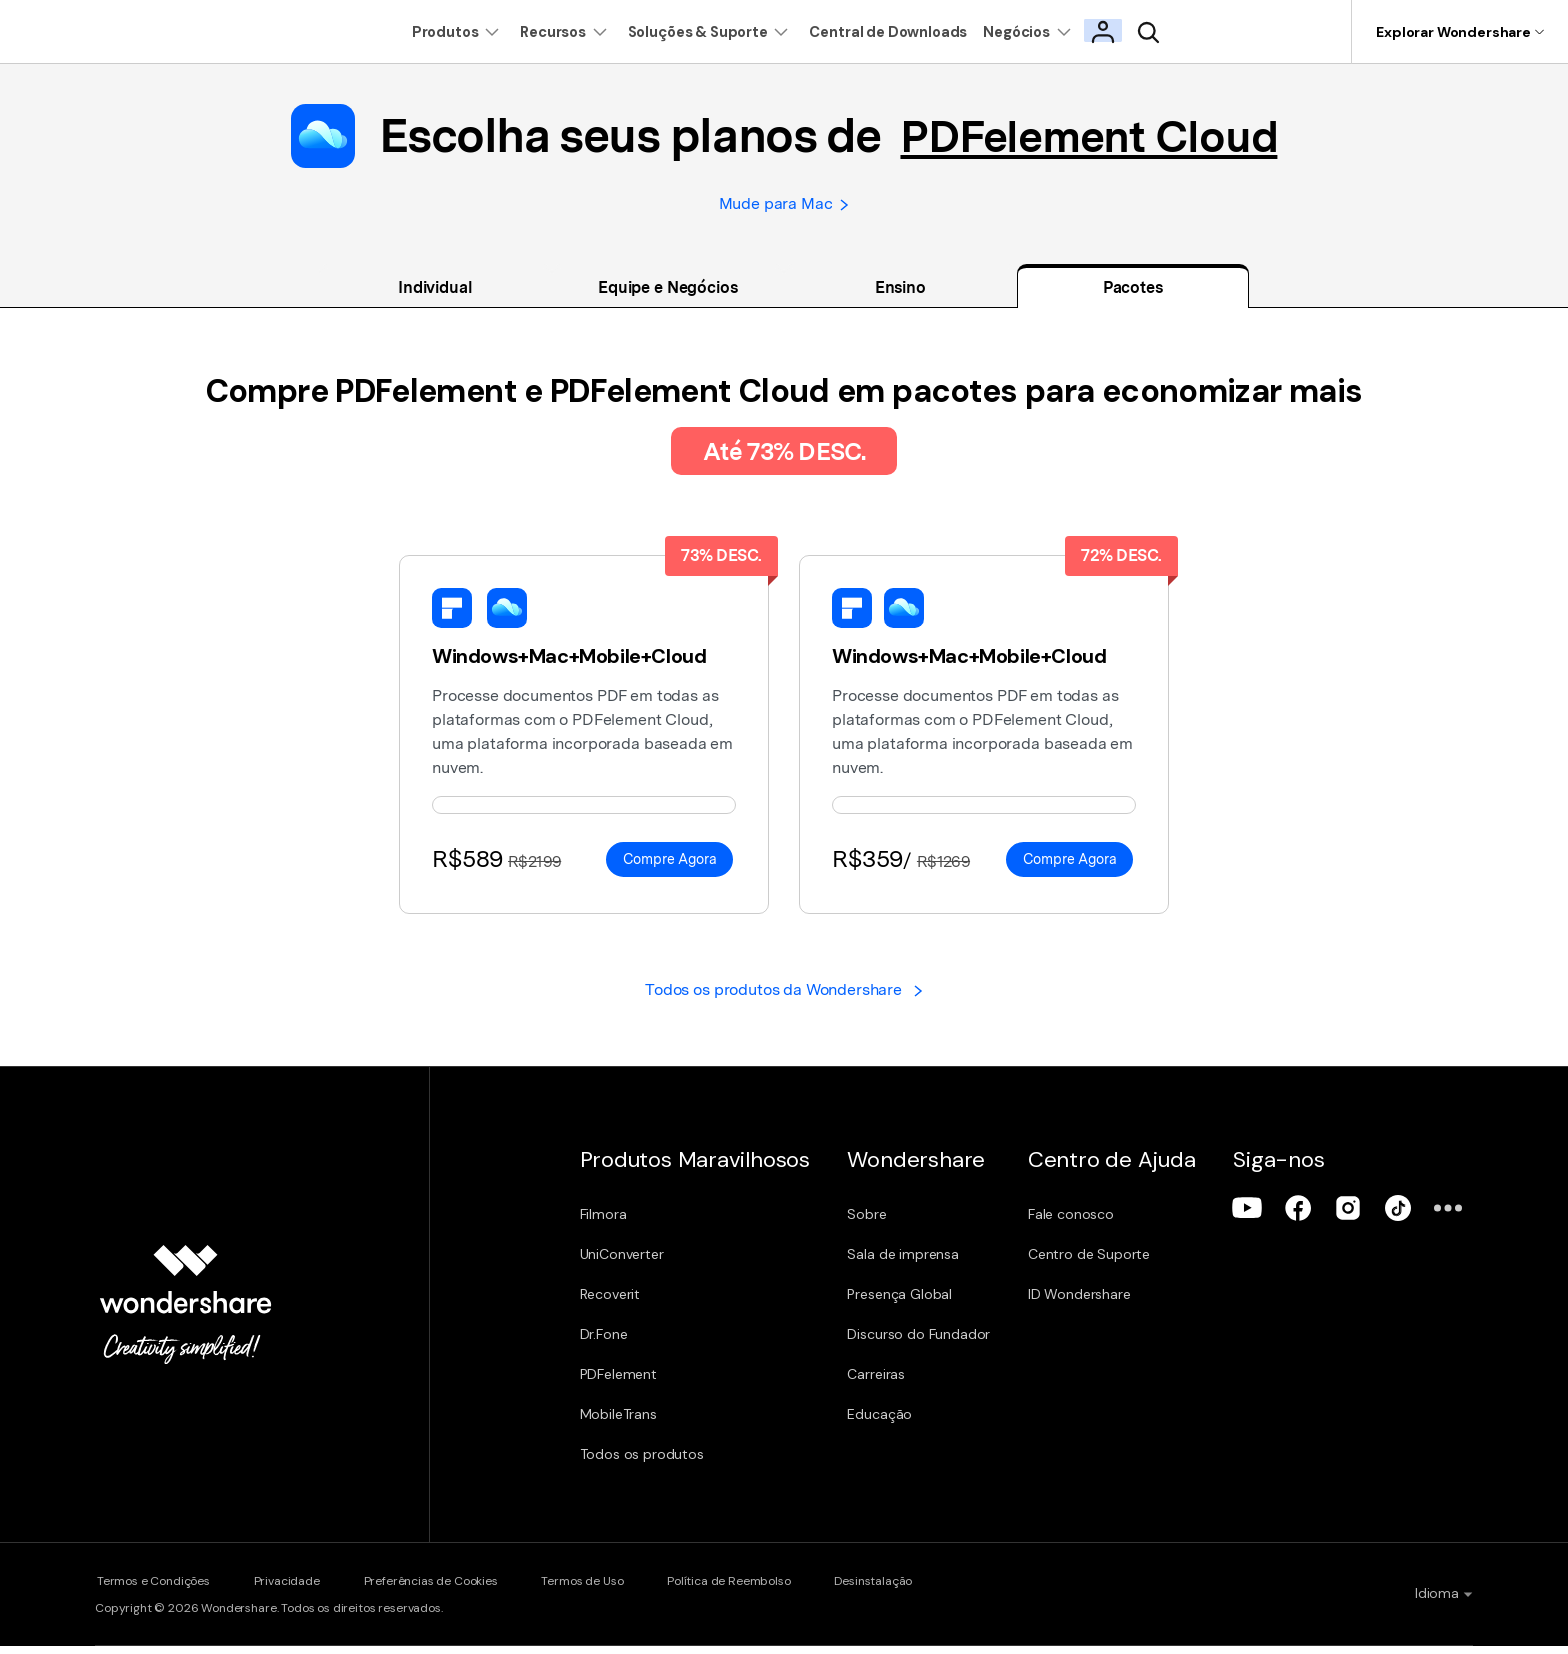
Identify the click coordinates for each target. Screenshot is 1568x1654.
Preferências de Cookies (445, 1590)
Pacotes (1133, 293)
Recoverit (610, 1304)
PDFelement (618, 1384)
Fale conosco (1089, 1224)
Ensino (900, 293)
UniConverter (622, 1264)
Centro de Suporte (1107, 1264)
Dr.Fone (604, 1344)
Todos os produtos (642, 1464)
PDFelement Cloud (1088, 136)
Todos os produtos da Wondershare (784, 998)
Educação (889, 1424)
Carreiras (886, 1384)
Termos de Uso (606, 1590)
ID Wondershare (1097, 1304)
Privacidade (293, 1590)
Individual (435, 293)
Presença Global (909, 1304)
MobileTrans (618, 1424)
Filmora (603, 1224)
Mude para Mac (784, 206)
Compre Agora (669, 866)
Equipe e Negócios (667, 293)
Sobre (876, 1224)
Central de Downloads (903, 32)
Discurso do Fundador (928, 1344)
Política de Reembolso (761, 1590)
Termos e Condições (151, 1590)
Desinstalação (913, 1590)
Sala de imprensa (912, 1264)
